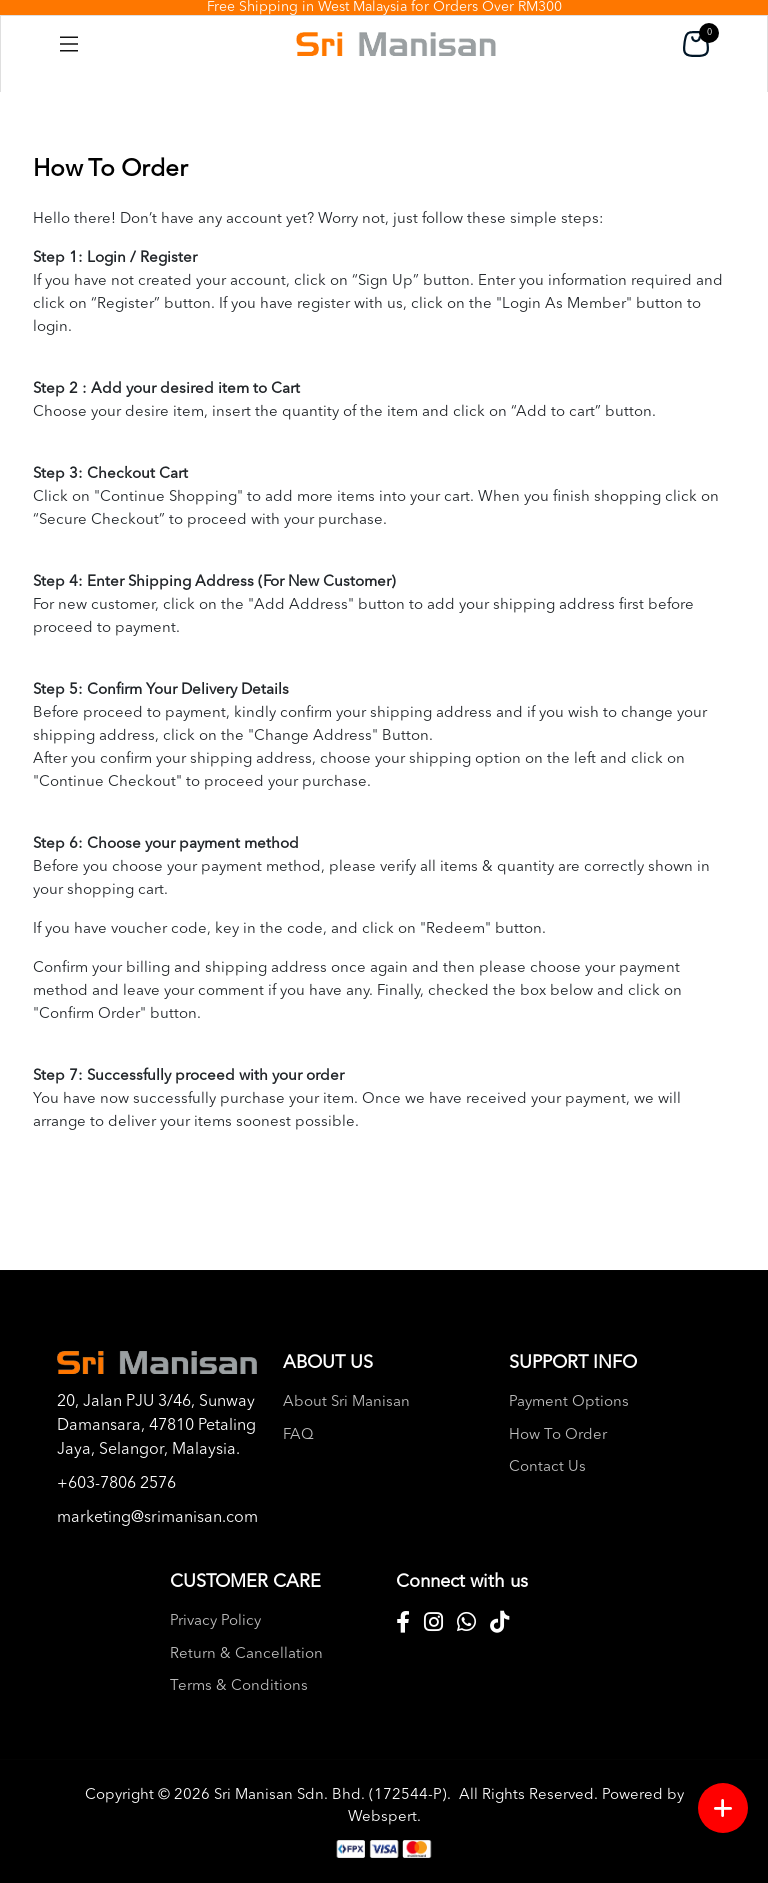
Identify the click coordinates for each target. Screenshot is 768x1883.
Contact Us (547, 1467)
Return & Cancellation (246, 1654)
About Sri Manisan (346, 1402)
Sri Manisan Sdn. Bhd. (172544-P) (330, 1795)
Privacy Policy (215, 1621)
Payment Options (569, 1402)
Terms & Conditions (239, 1686)
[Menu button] (723, 1808)
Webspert (382, 1817)
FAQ (298, 1435)
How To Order (558, 1435)
